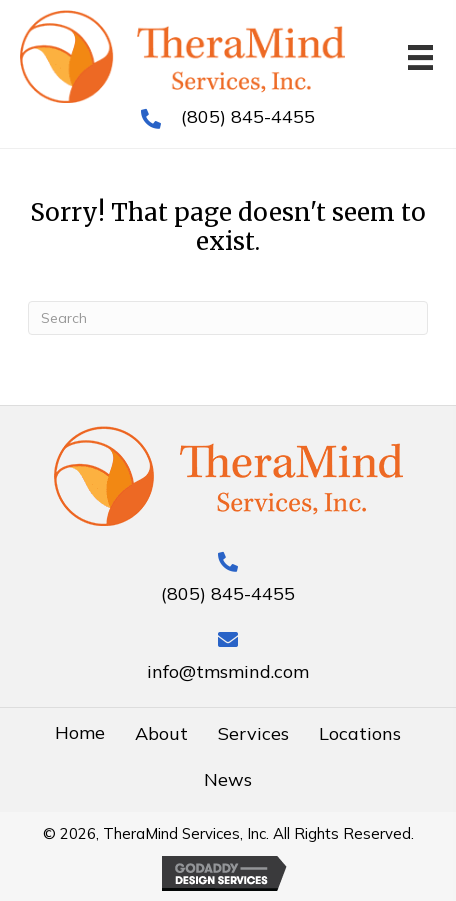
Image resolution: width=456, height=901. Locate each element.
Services (253, 733)
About (161, 733)
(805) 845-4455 (248, 116)
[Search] (228, 318)
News (228, 779)
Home (80, 732)
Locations (360, 733)
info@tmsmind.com (228, 671)
